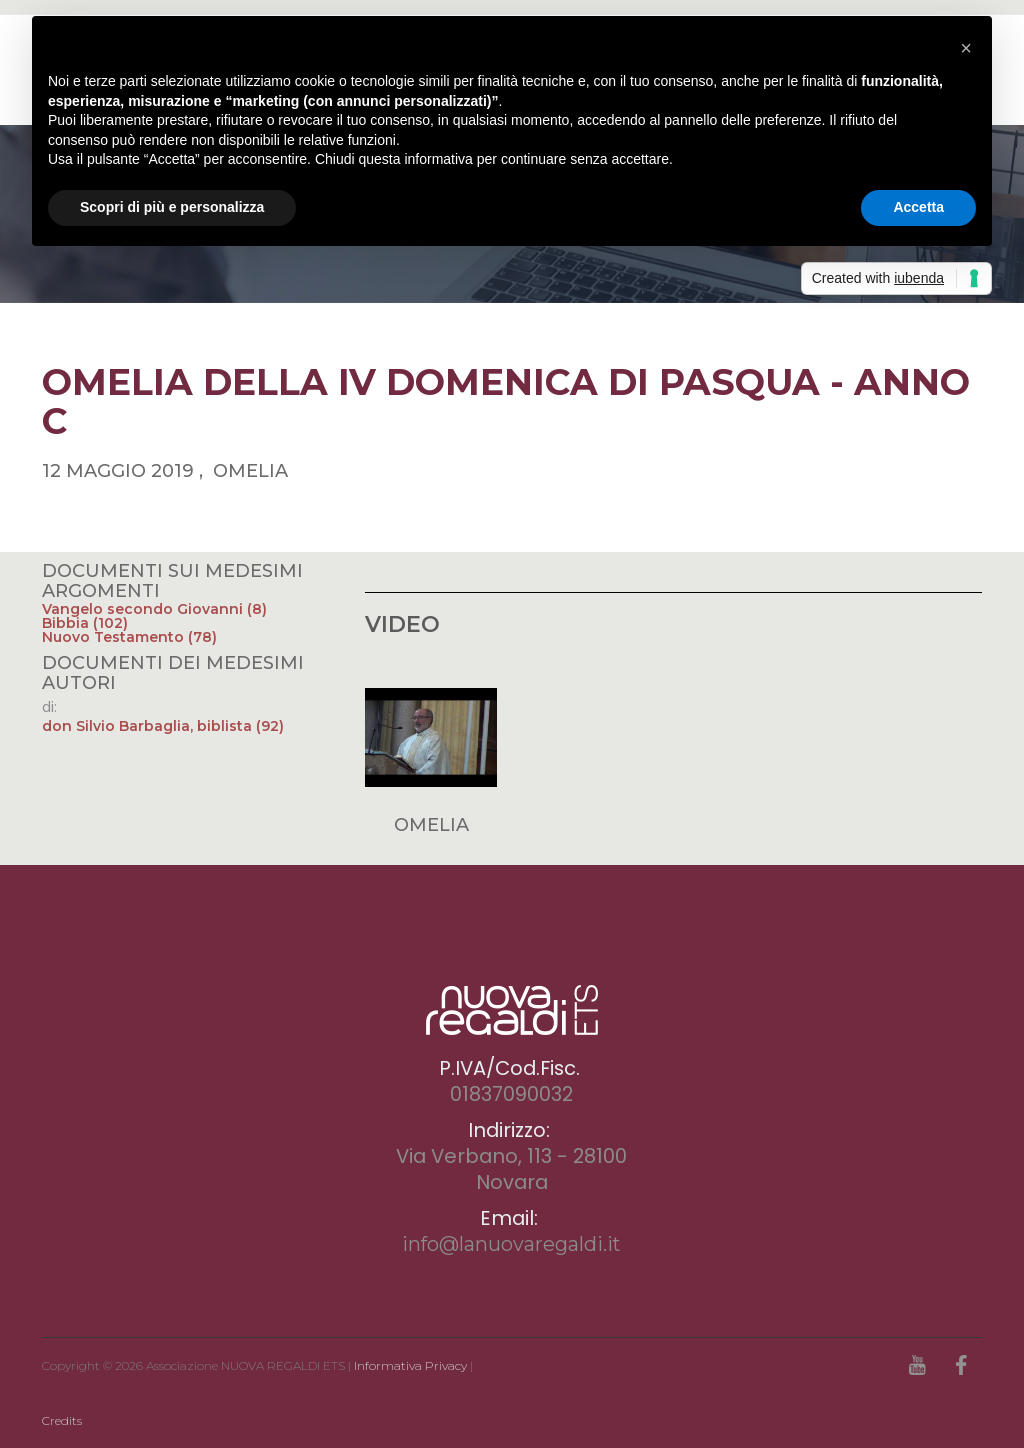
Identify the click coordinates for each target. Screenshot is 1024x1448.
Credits (62, 1420)
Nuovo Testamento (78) (129, 637)
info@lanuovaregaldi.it (511, 1244)
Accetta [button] (918, 207)
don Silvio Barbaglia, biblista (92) (163, 726)
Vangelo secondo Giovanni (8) (154, 609)
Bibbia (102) (85, 623)
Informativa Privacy (410, 1365)
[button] (966, 48)
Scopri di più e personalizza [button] (172, 207)
